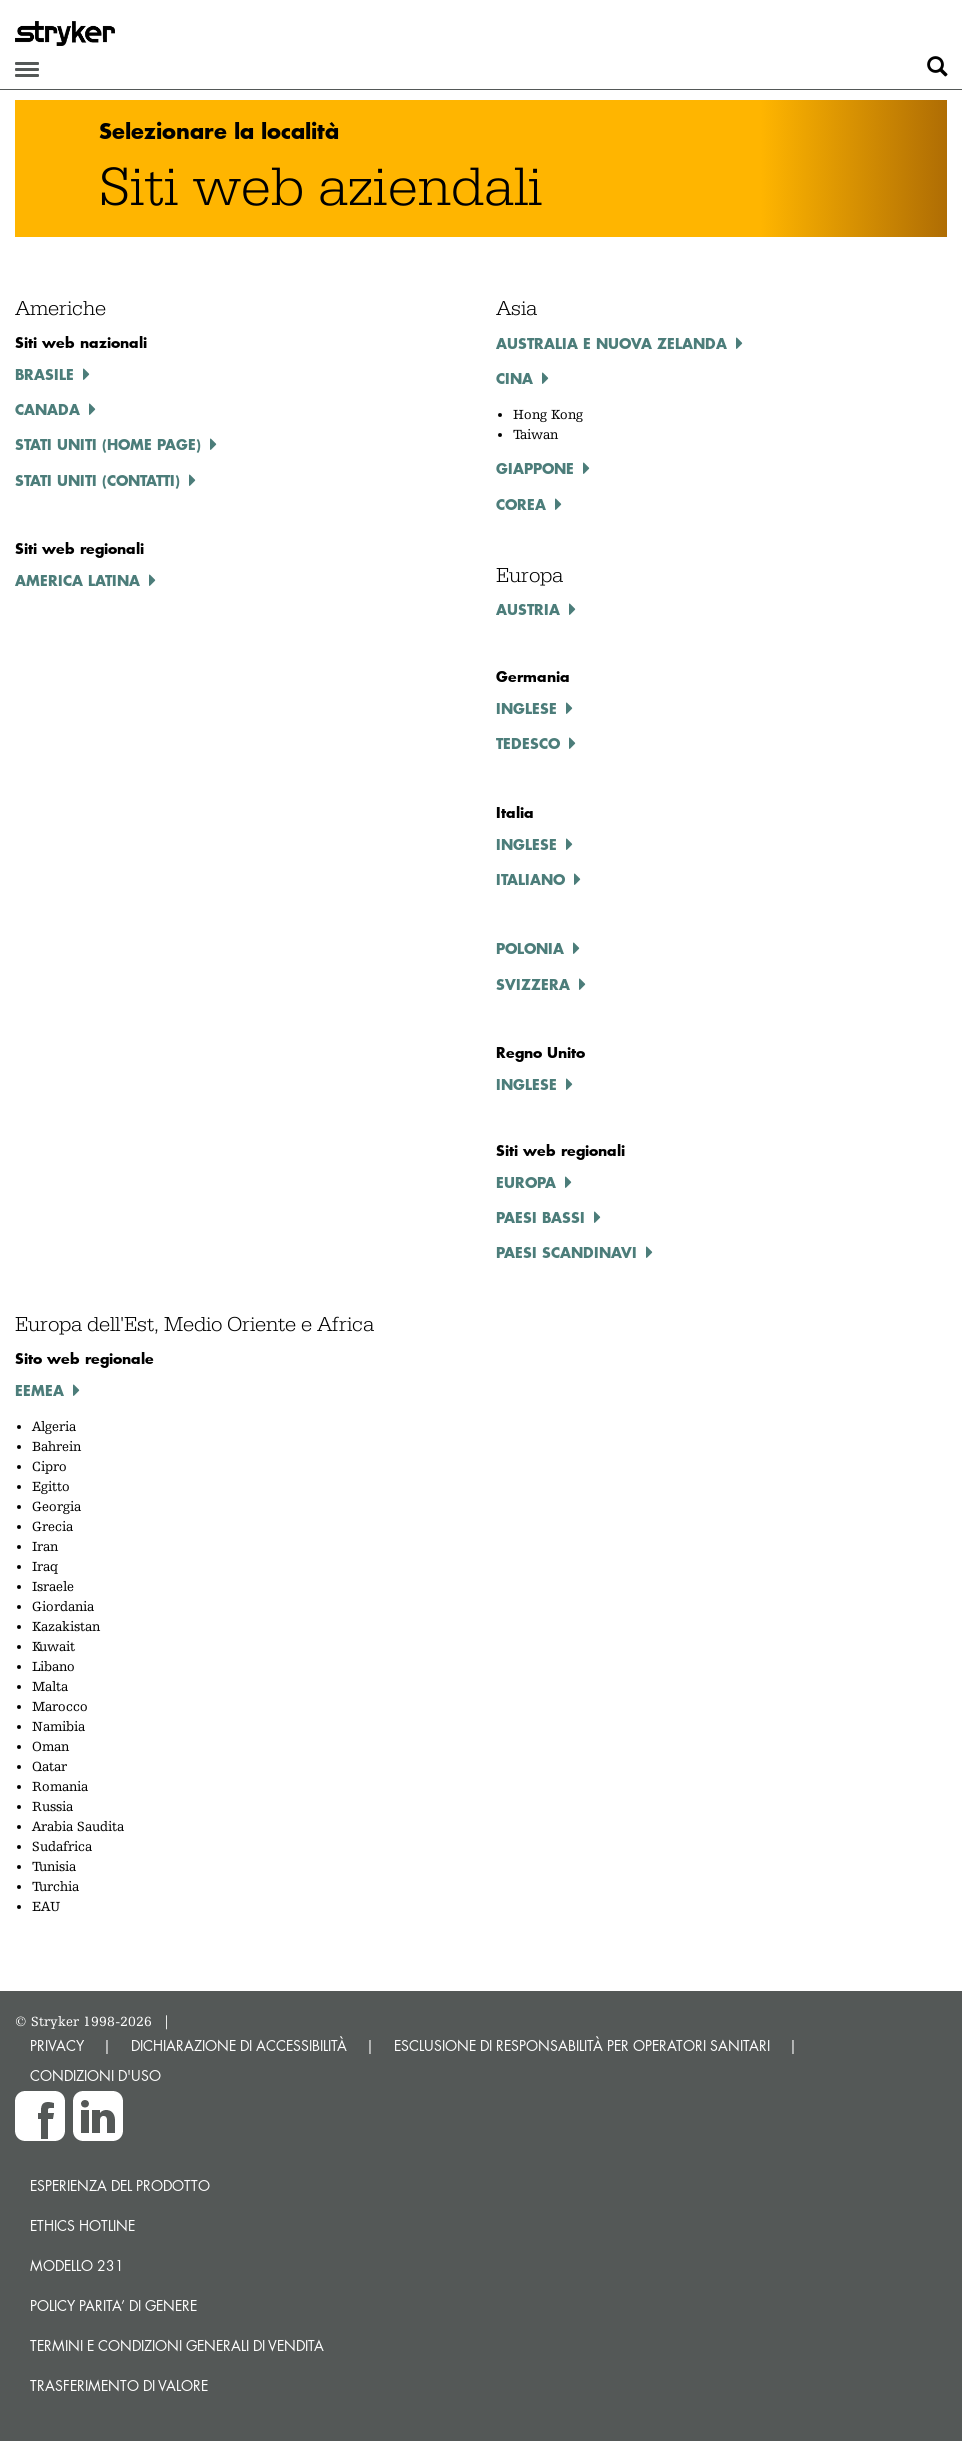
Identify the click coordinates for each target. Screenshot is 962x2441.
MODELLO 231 (77, 2265)
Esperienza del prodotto (120, 2185)
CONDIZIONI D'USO (95, 2075)
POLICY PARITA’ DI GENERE (113, 2305)
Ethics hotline (82, 2225)
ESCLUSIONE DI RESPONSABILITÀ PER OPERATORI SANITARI (582, 2045)
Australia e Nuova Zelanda (611, 343)
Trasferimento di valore (119, 2385)
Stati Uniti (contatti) (97, 480)
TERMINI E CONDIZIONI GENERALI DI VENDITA (177, 2345)
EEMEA (39, 1390)
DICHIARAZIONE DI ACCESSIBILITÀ (239, 2045)
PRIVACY (57, 2045)
